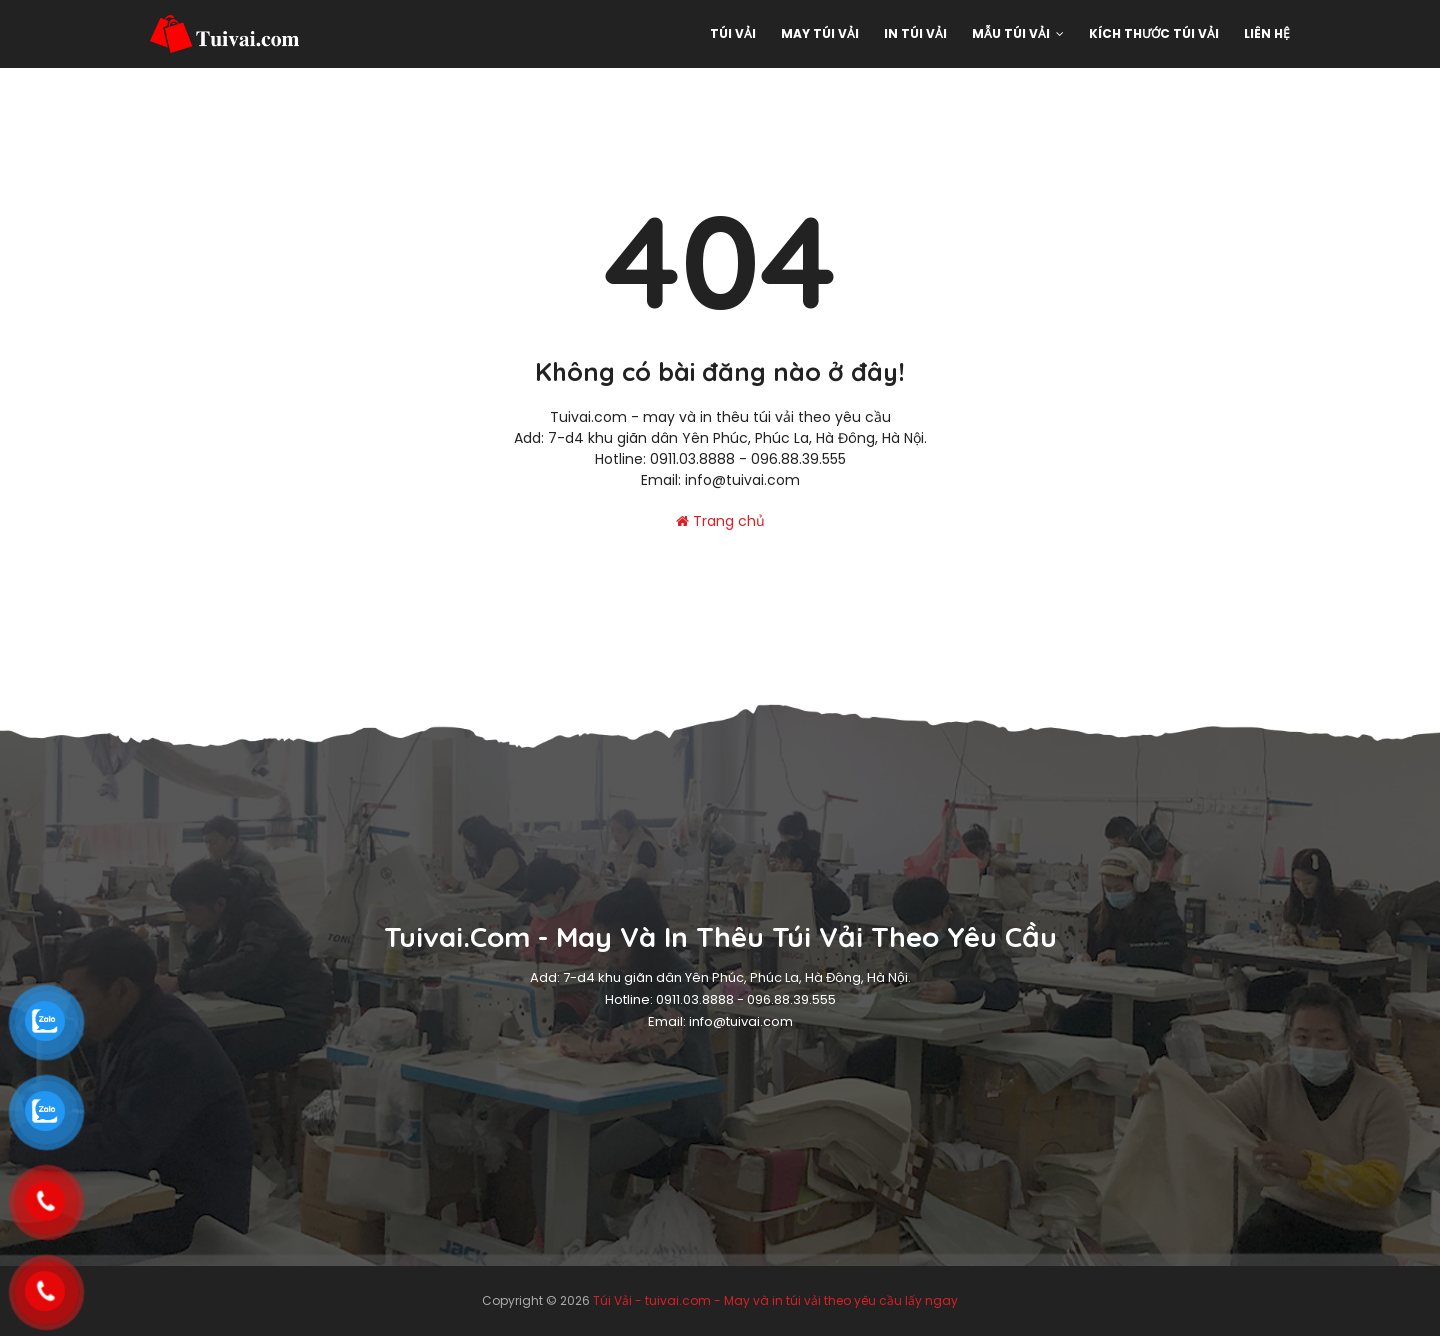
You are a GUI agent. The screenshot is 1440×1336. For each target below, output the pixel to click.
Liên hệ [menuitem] (1267, 33)
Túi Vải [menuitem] (733, 33)
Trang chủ (720, 521)
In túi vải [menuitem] (915, 33)
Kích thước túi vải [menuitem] (1154, 33)
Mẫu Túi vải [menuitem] (1011, 33)
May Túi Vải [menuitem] (820, 33)
